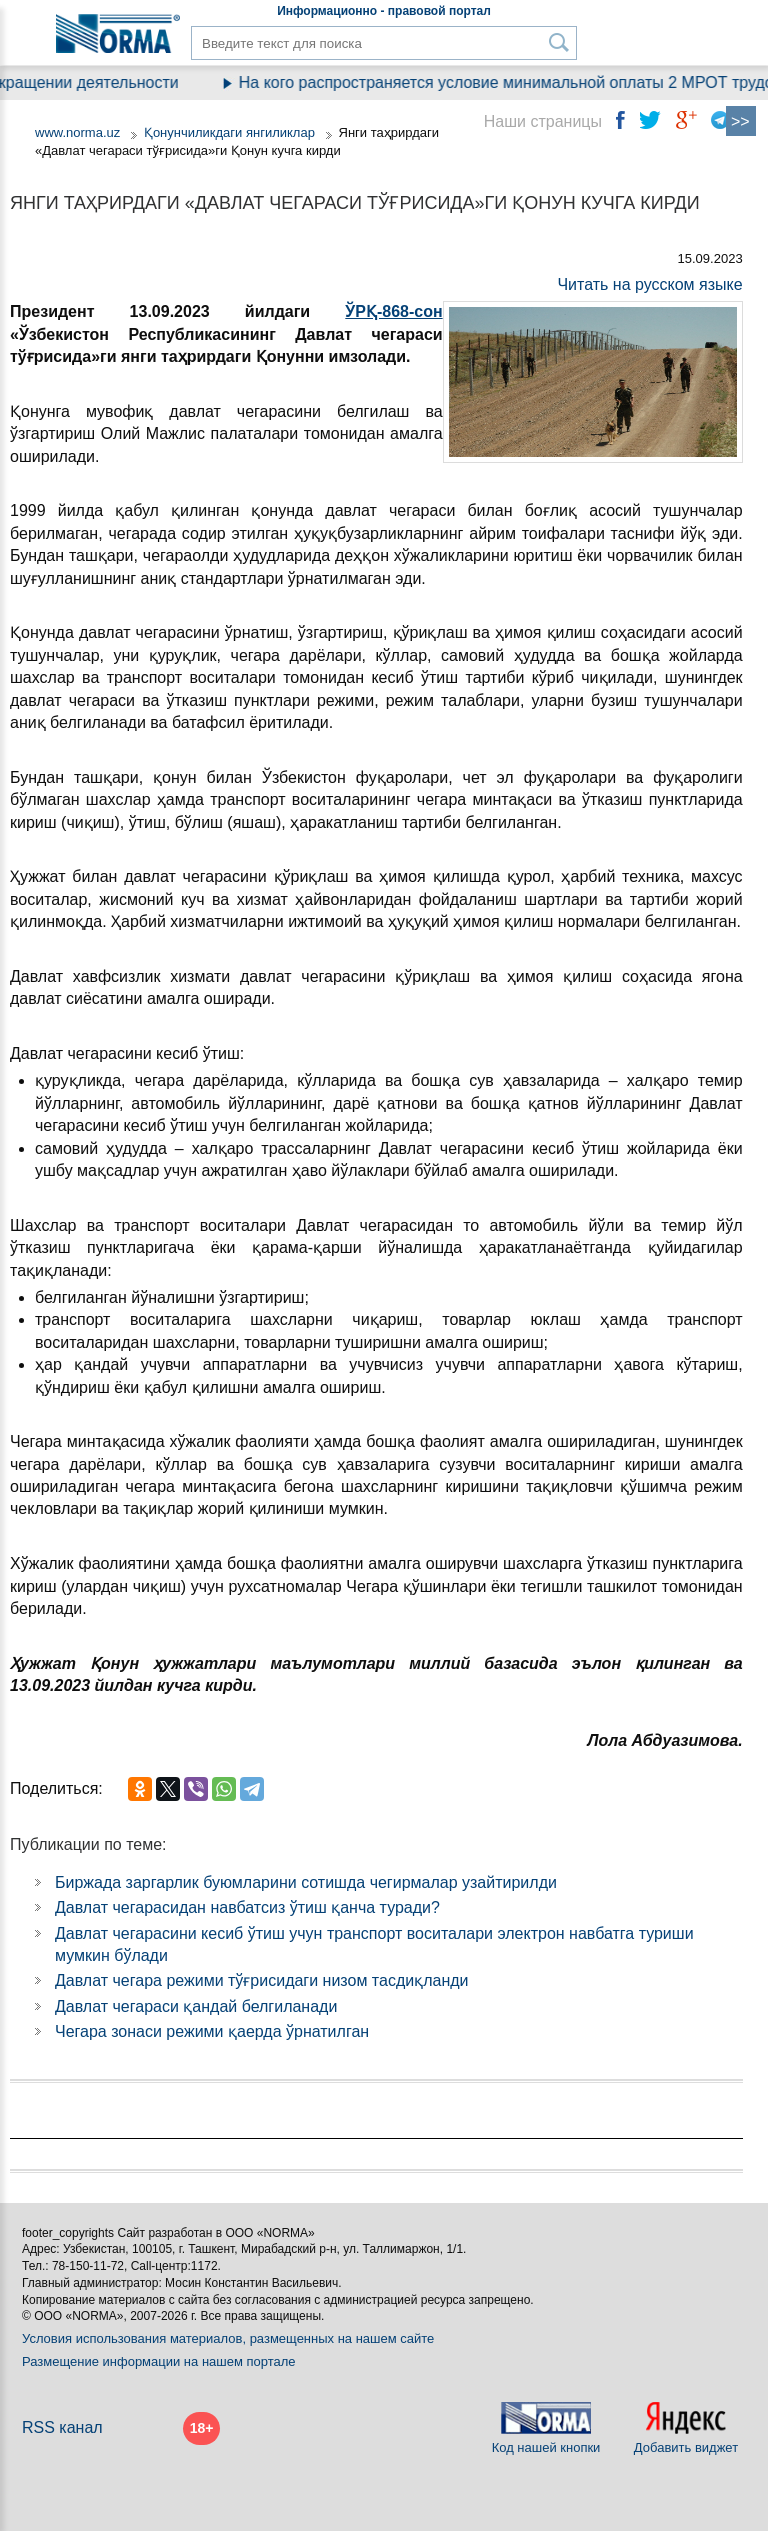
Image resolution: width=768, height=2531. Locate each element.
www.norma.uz (77, 132)
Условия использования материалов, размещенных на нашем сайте (228, 2338)
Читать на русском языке (649, 284)
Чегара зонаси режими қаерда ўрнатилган (212, 2031)
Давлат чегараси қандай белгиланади (196, 2006)
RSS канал (62, 2427)
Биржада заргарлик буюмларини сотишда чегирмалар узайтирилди (306, 1882)
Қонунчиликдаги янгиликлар (231, 132)
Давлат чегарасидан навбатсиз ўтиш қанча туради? (247, 1907)
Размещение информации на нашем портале (159, 2361)
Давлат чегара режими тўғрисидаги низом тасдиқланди (262, 1980)
